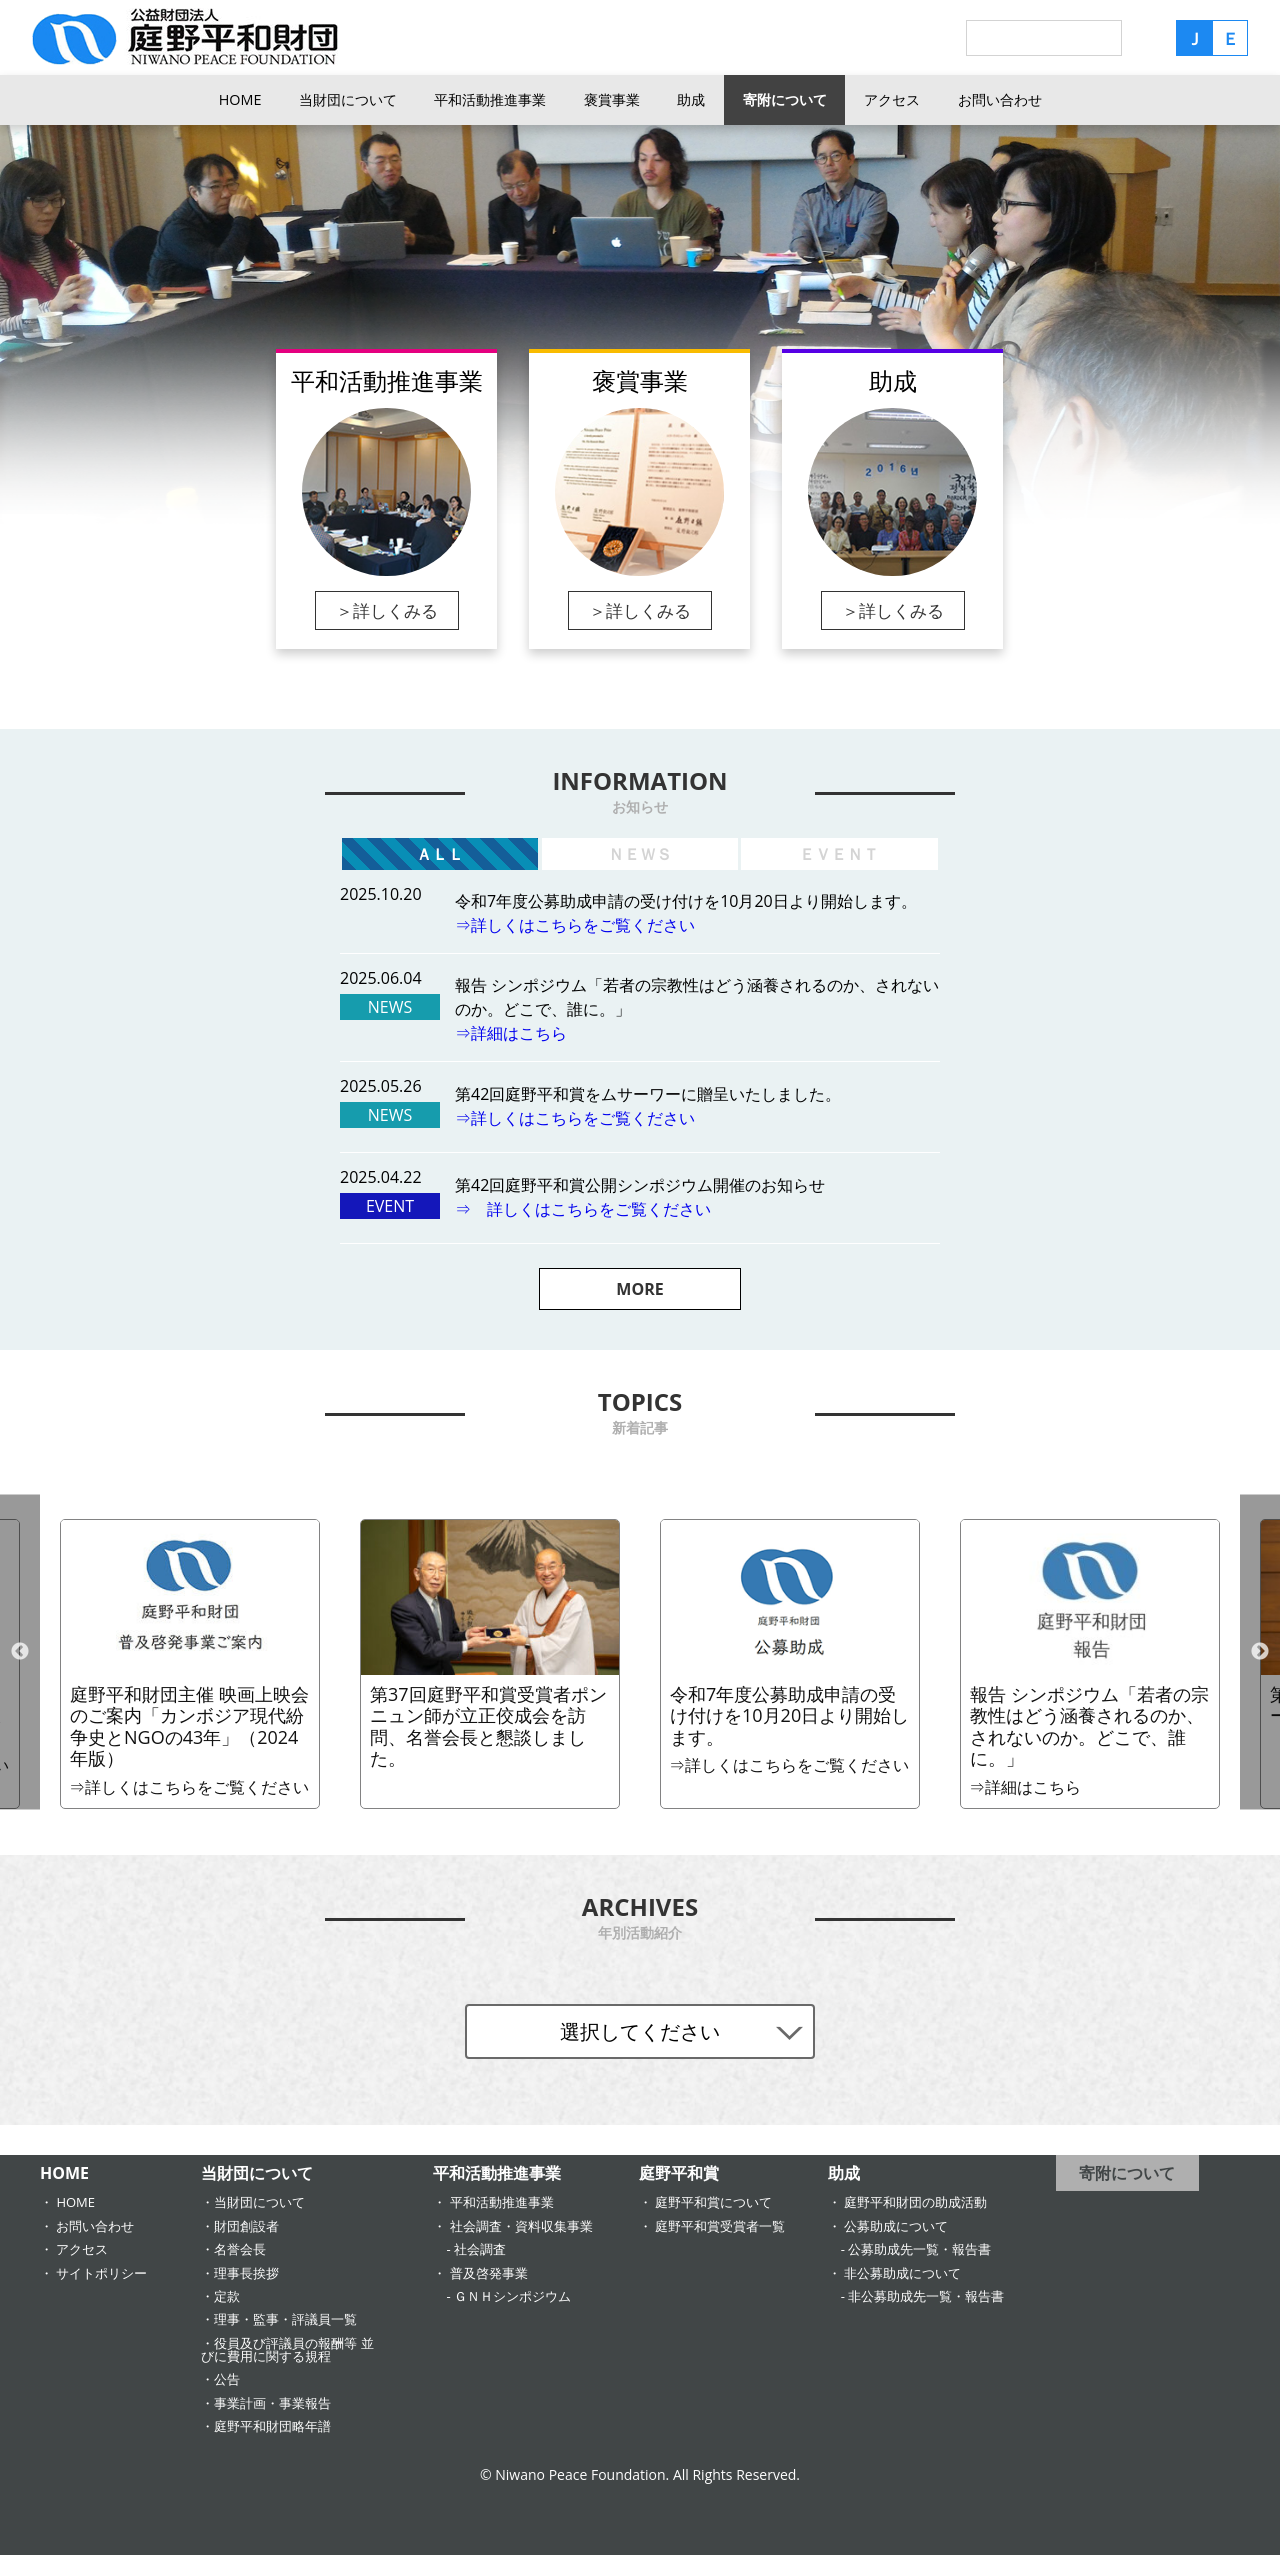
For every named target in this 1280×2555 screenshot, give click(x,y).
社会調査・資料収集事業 (521, 2226)
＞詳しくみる (387, 610)
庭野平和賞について (713, 2202)
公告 (227, 2379)
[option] (790, 1664)
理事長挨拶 (246, 2273)
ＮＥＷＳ (640, 854)
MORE (639, 1289)
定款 (227, 2296)
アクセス (892, 99)
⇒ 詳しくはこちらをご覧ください (583, 1209)
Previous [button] (20, 1651)
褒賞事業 (612, 99)
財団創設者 (246, 2226)
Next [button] (1260, 1651)
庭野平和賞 (679, 2173)
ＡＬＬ (440, 854)
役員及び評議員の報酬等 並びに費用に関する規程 (287, 2349)
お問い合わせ (1000, 99)
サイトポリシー (101, 2273)
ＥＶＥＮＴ (839, 854)
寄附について (785, 99)
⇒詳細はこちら (511, 1033)
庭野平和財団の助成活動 (915, 2202)
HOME (240, 99)
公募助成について (896, 2226)
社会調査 (480, 2249)
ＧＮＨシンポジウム (512, 2296)
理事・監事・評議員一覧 (285, 2319)
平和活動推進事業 (490, 99)
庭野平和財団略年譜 (272, 2426)
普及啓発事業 (489, 2273)
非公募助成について (902, 2273)
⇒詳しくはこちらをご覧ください (575, 925)
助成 (691, 99)
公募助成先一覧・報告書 (919, 2249)
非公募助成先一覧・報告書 (926, 2296)
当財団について (348, 99)
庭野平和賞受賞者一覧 (720, 2226)
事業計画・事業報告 (272, 2403)
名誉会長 (240, 2249)
